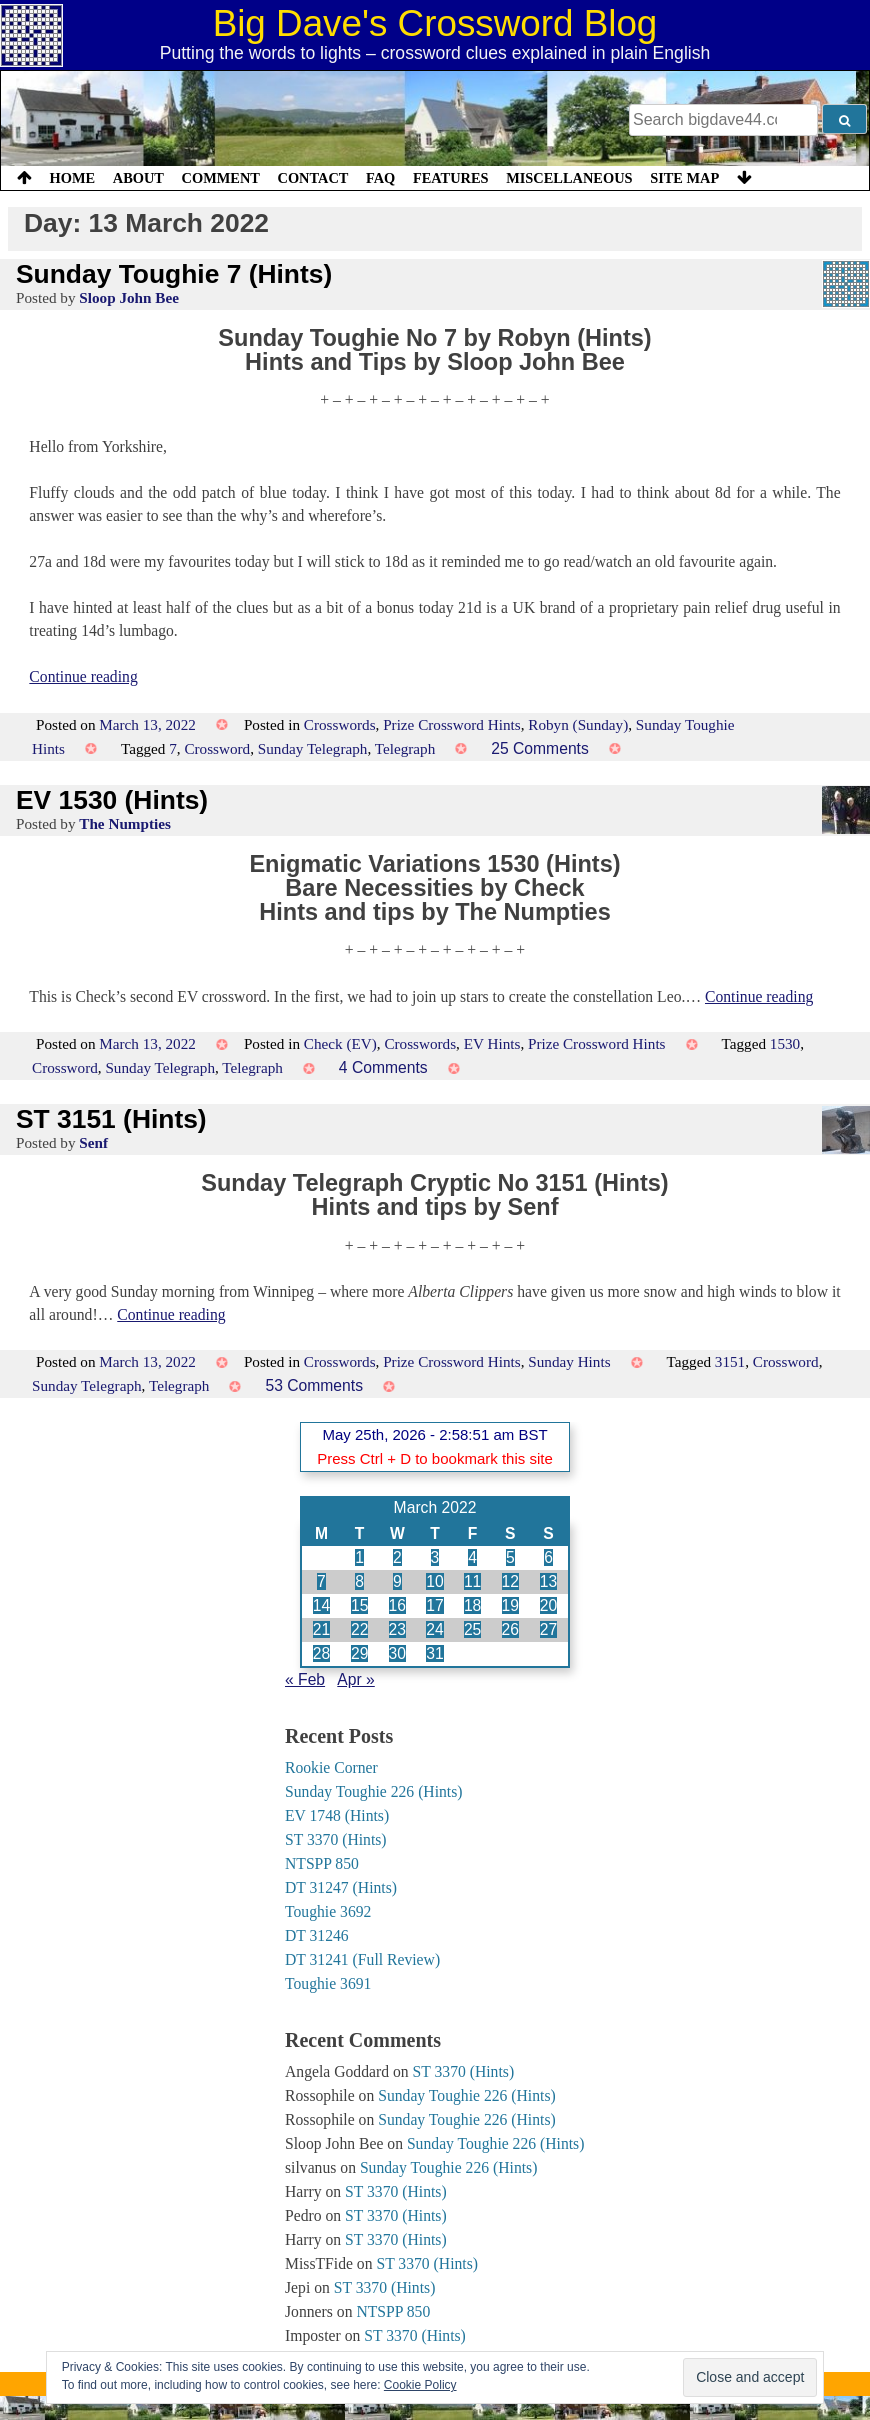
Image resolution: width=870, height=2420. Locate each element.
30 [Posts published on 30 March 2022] (397, 1653)
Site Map (684, 178)
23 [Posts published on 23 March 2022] (397, 1629)
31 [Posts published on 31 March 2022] (434, 1653)
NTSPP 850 (322, 1863)
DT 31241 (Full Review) (362, 1959)
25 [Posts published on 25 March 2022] (472, 1629)
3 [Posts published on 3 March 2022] (435, 1557)
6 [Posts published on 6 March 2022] (548, 1557)
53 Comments (314, 1385)
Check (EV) (340, 1043)
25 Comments (540, 748)
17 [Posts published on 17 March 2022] (434, 1605)
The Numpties (125, 823)
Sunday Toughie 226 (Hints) (374, 1791)
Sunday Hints (569, 1361)
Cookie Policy (420, 2385)
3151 (730, 1361)
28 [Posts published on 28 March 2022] (321, 1653)
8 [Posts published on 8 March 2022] (359, 1581)
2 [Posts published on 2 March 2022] (397, 1557)
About (138, 178)
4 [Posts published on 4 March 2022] (472, 1557)
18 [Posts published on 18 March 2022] (472, 1605)
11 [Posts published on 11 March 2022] (472, 1581)
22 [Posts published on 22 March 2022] (359, 1629)
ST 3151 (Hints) (111, 1119)
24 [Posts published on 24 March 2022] (434, 1629)
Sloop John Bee (129, 297)
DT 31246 (317, 1935)
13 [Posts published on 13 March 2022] (548, 1581)
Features (451, 178)
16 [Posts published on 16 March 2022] (397, 1605)
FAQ (380, 178)
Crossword (217, 748)
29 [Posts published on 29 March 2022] (359, 1653)
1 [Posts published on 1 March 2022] (359, 1557)
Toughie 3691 (328, 1983)
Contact (312, 178)
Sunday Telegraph (313, 748)
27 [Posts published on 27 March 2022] (548, 1629)
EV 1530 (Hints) (112, 800)
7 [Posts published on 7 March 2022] (321, 1581)
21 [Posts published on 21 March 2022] (321, 1629)
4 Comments (383, 1067)
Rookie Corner (331, 1767)
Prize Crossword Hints (452, 724)
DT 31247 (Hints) (341, 1887)
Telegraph (405, 748)
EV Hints (492, 1043)
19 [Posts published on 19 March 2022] (510, 1605)
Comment (221, 178)
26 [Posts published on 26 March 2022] (510, 1629)
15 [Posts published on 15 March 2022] (359, 1605)
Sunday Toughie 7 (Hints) (174, 274)
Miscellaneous (569, 178)
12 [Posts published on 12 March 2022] (510, 1581)
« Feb (305, 1679)
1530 (785, 1043)
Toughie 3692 (328, 1911)
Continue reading (83, 676)
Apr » (355, 1679)
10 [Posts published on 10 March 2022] (434, 1581)
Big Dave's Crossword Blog (435, 23)
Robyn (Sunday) (578, 724)
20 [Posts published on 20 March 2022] (548, 1605)
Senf (93, 1142)
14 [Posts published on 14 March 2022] (321, 1605)
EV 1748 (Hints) (337, 1815)
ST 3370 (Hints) (336, 1839)
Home (73, 178)
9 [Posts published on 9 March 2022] (397, 1581)
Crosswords (340, 724)
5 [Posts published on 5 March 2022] (510, 1557)
